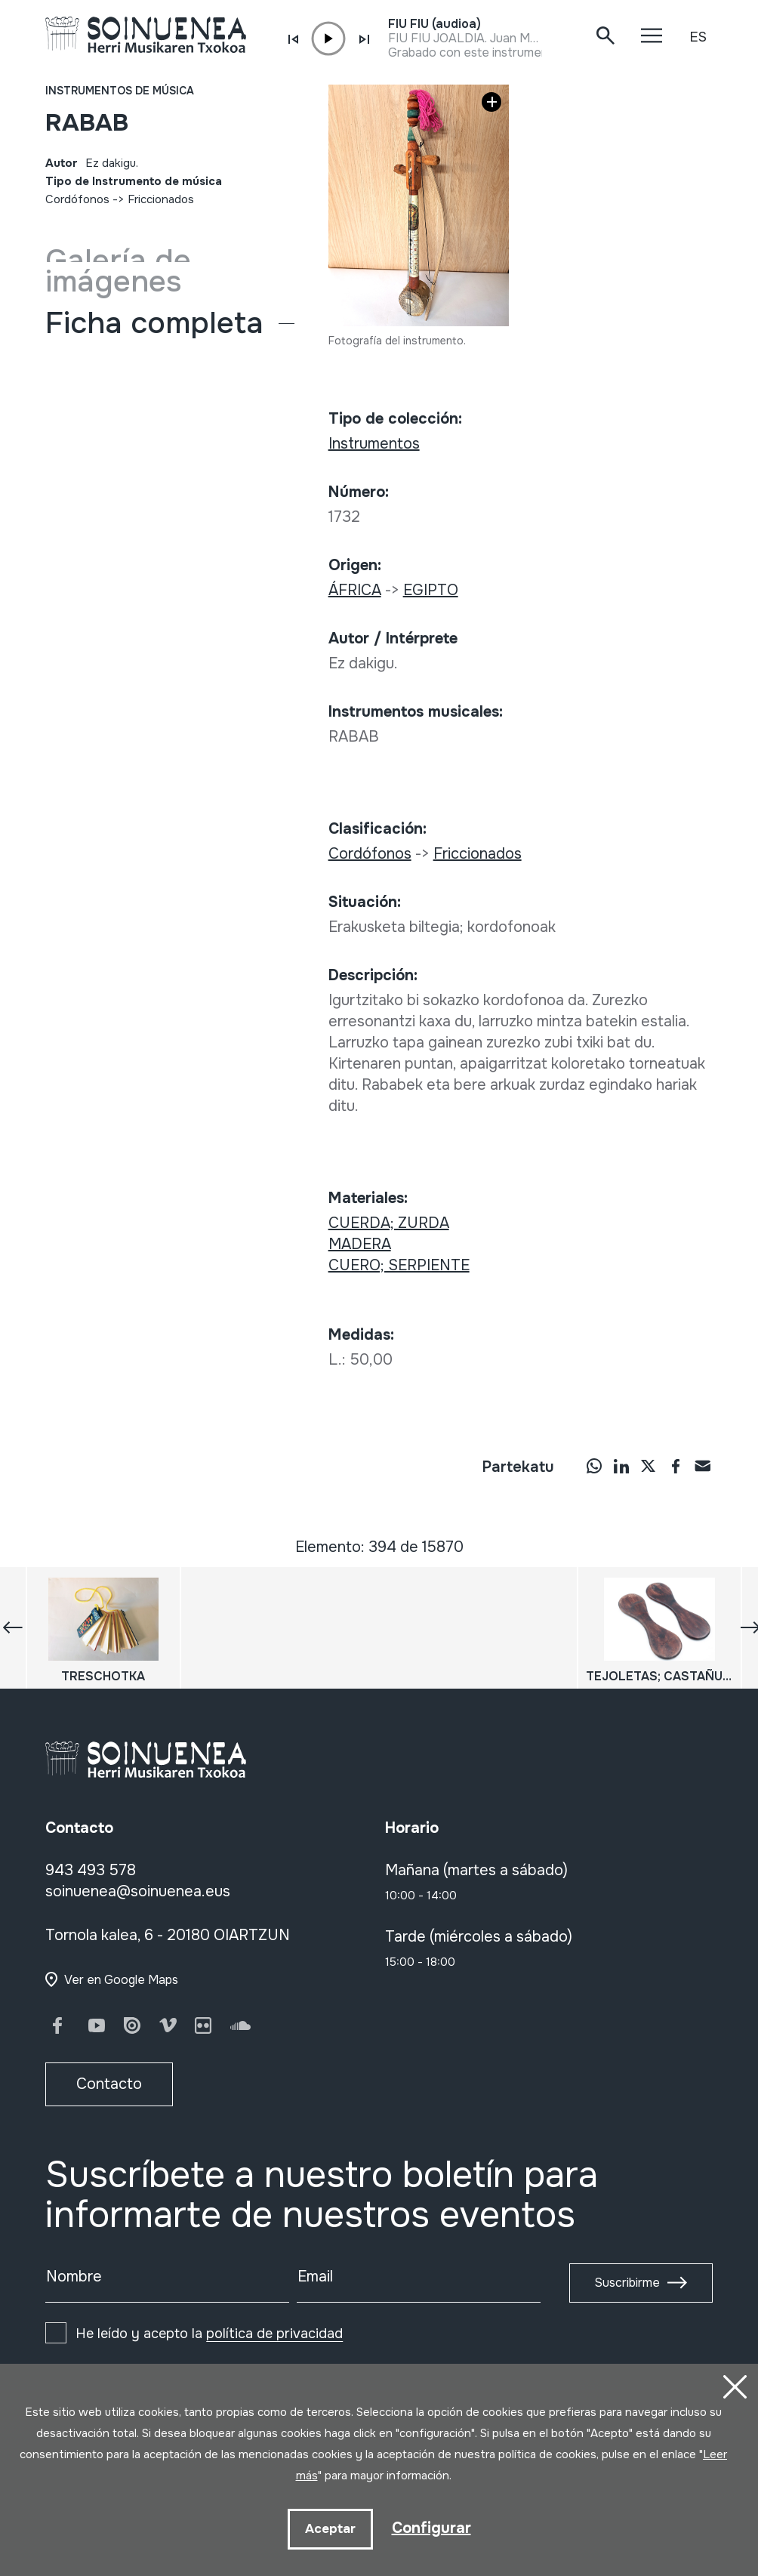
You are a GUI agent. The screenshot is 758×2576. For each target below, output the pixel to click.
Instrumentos (374, 443)
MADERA (359, 1244)
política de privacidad (274, 2333)
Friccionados (161, 199)
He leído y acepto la (209, 2333)
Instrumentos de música (119, 90)
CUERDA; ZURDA (388, 1223)
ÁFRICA (354, 590)
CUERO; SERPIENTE (399, 1265)
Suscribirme (627, 2283)
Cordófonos (77, 199)
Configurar (431, 2528)
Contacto (109, 2084)
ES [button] (698, 37)
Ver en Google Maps (121, 1980)
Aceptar (330, 2529)
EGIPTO (430, 590)
